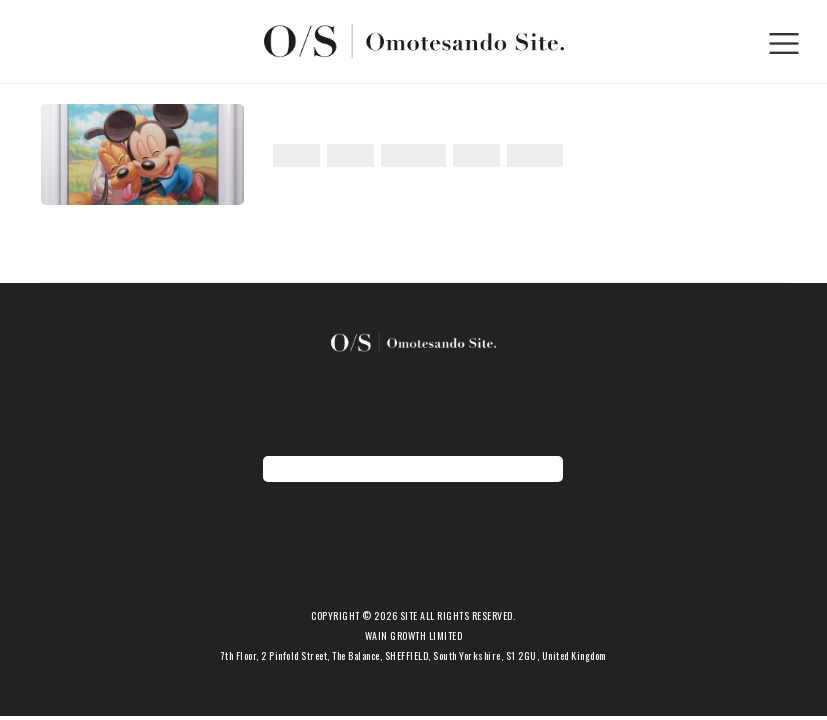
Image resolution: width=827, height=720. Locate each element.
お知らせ (413, 550)
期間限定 (535, 155)
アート (296, 155)
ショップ (413, 582)
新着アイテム (413, 534)
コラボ (350, 155)
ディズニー (413, 155)
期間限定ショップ (413, 566)
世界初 (476, 155)
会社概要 (413, 597)
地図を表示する (413, 468)
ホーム (413, 519)
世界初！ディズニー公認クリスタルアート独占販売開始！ (481, 123)
